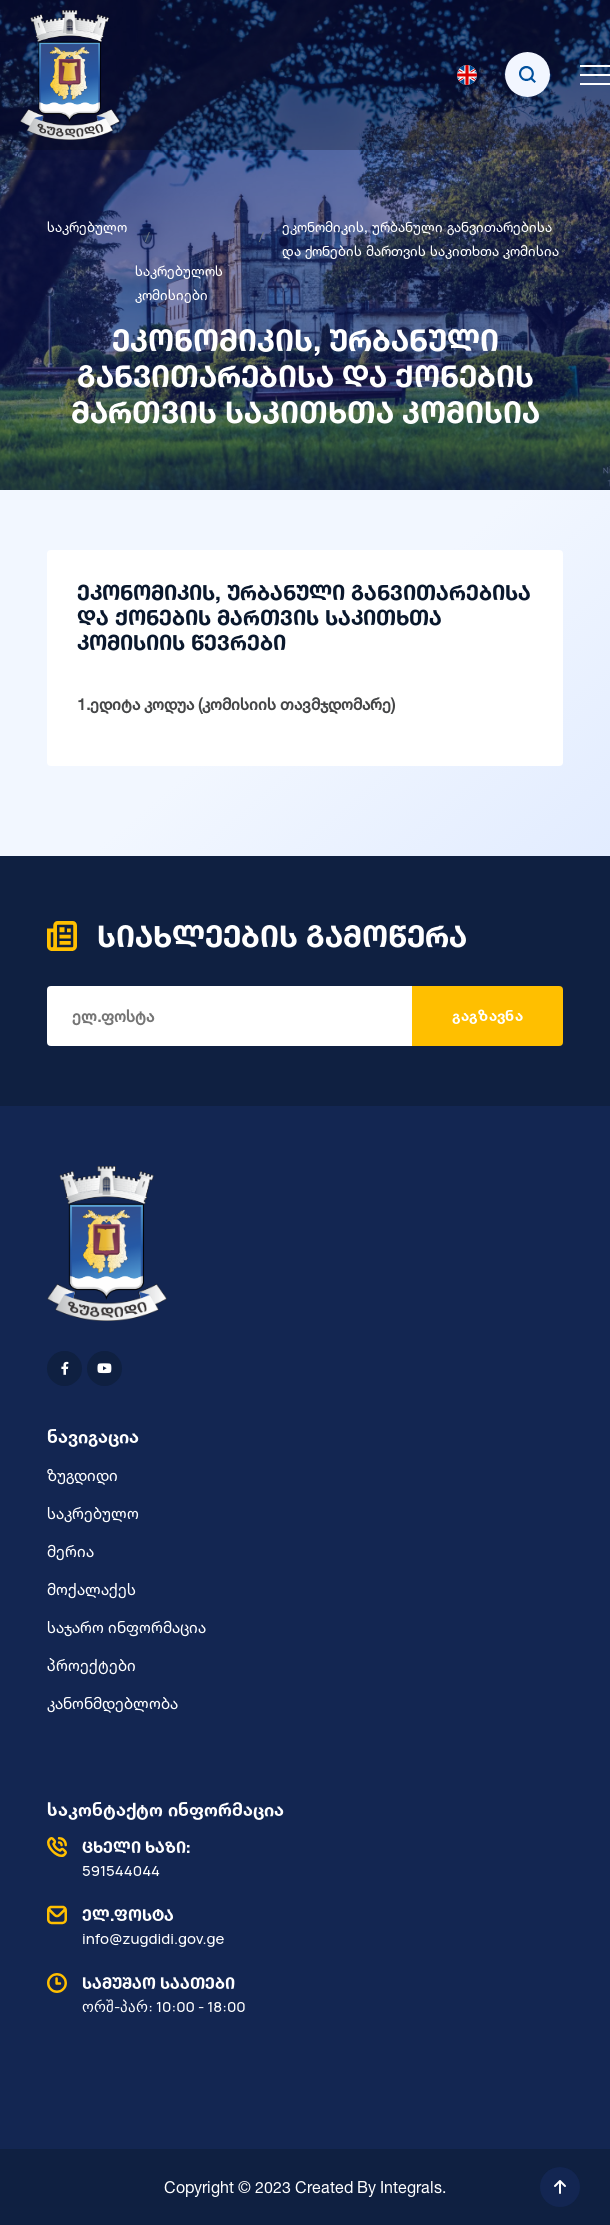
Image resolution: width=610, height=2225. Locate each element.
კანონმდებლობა (112, 1703)
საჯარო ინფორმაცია (126, 1627)
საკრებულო (87, 226)
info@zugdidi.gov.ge (300, 1926)
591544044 (300, 1858)
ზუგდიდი (82, 1475)
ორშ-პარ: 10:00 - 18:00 (300, 1994)
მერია (70, 1551)
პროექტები (91, 1665)
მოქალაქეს (91, 1589)
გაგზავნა (487, 1015)
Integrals (411, 2187)
